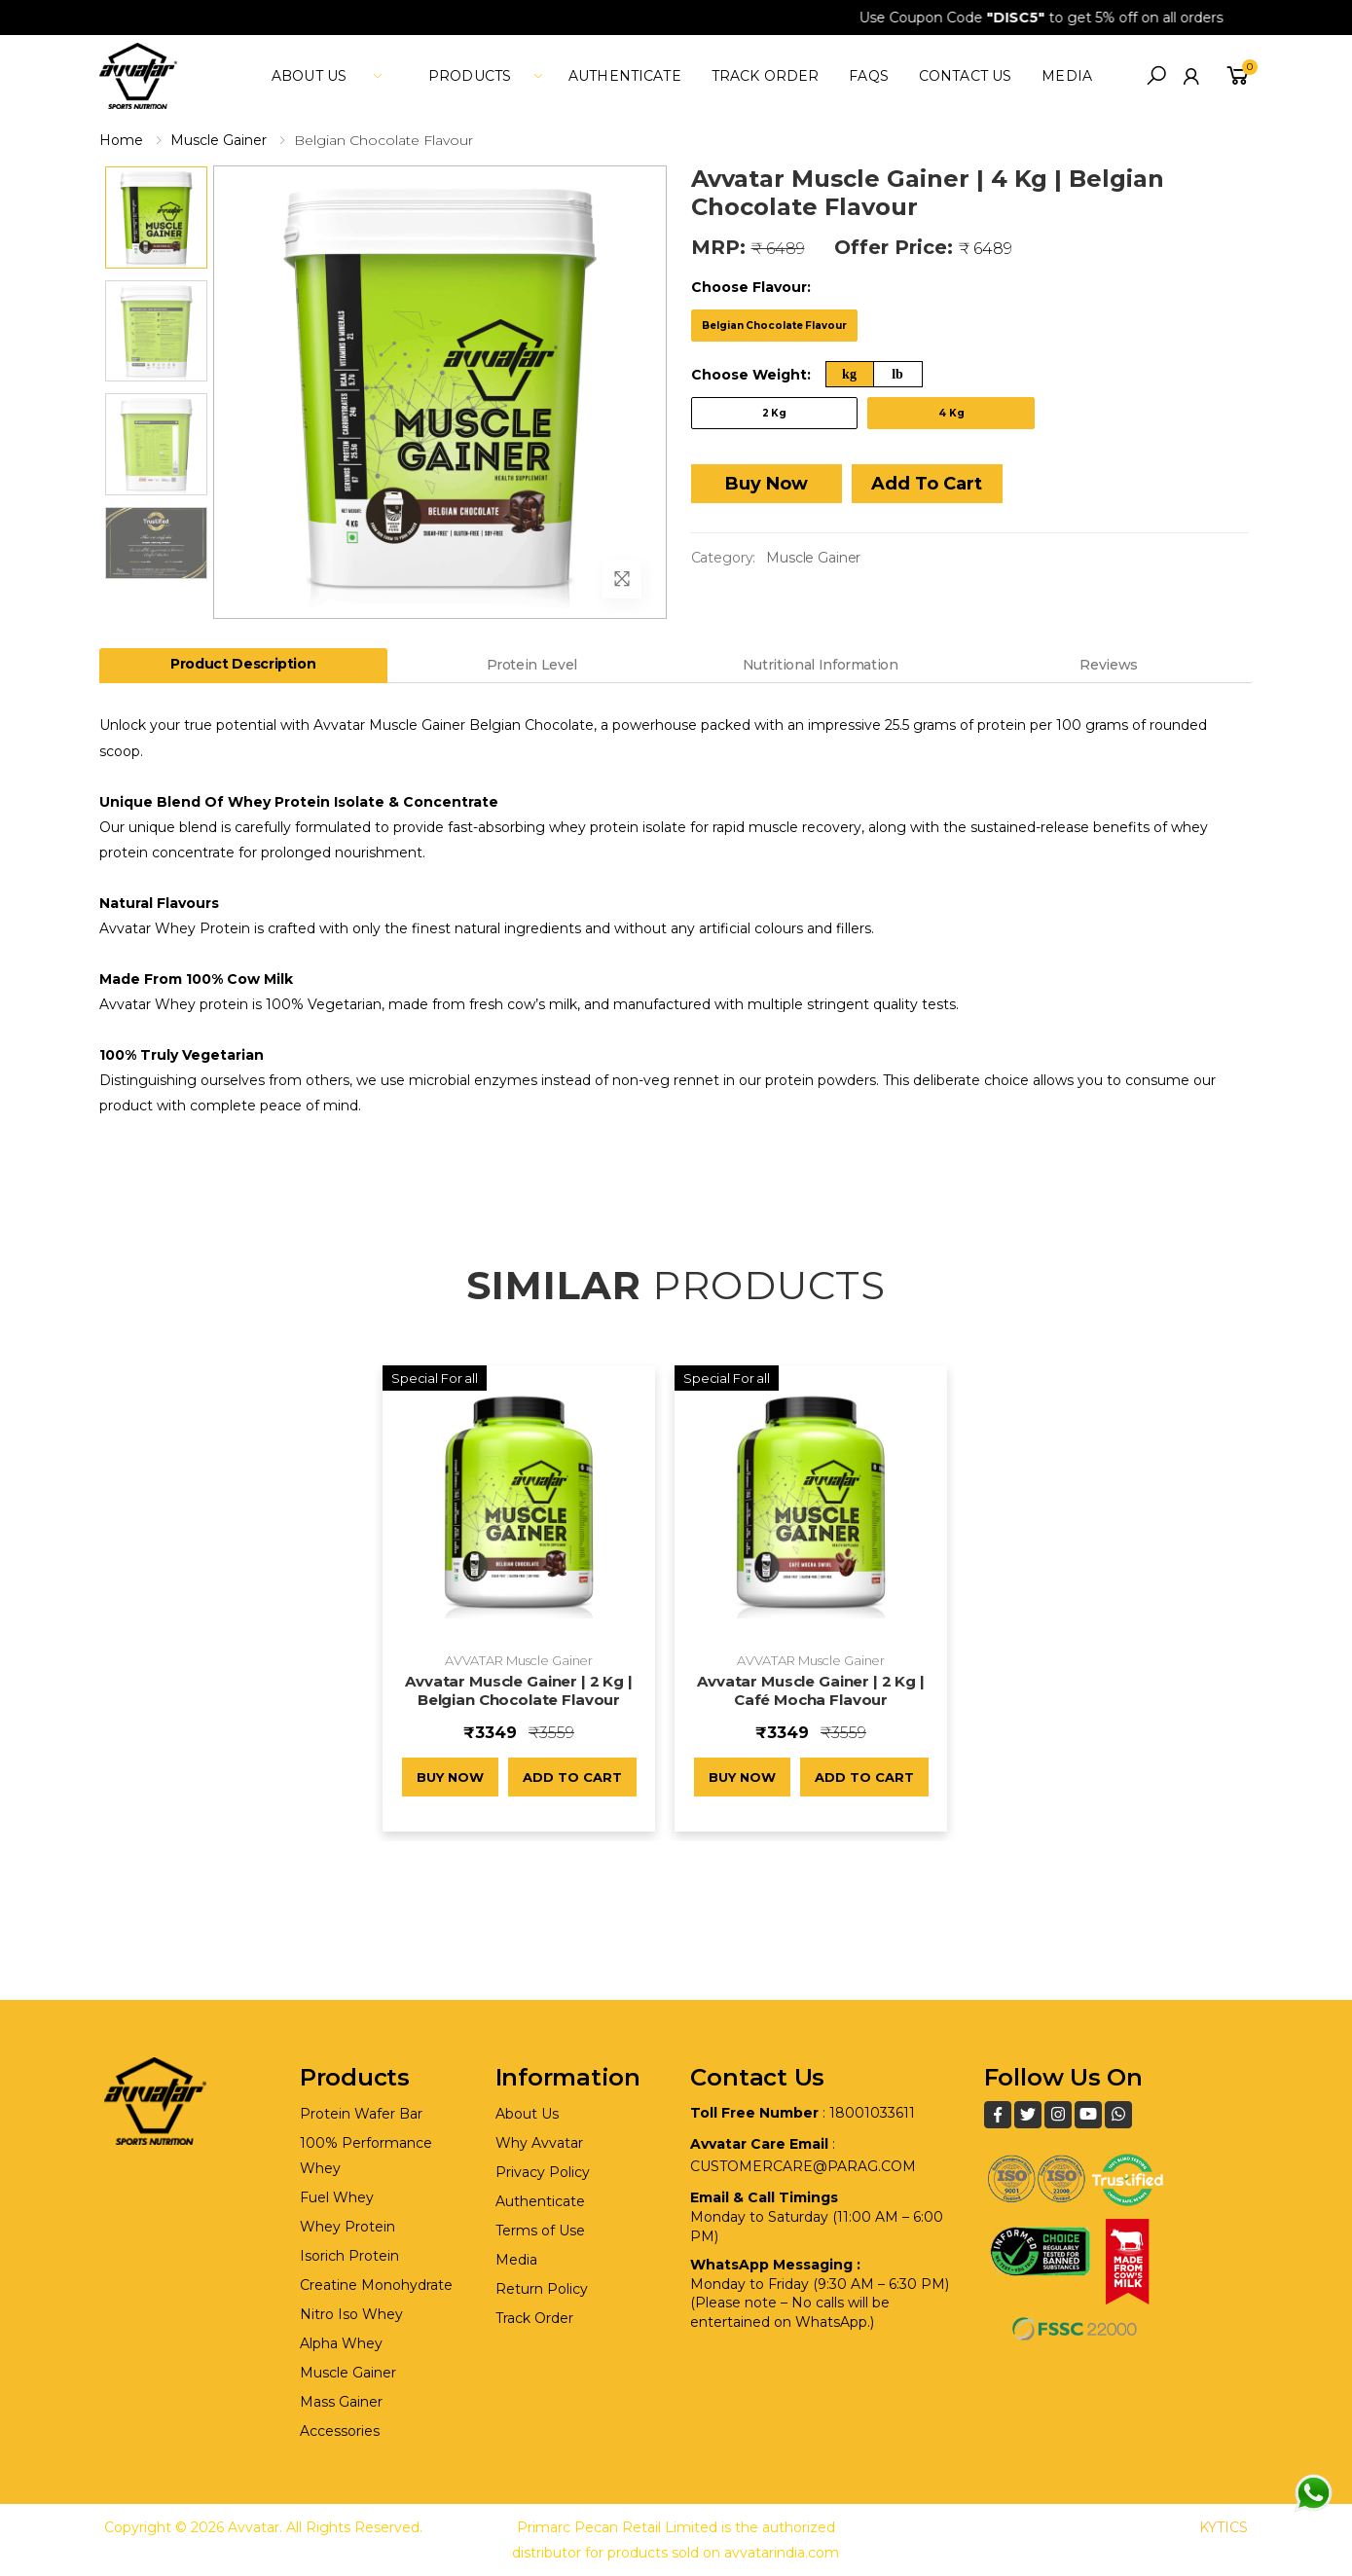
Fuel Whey (337, 2197)
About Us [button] (309, 76)
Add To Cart (926, 483)
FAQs (869, 76)
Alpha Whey (341, 2343)
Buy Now (766, 483)
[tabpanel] (676, 915)
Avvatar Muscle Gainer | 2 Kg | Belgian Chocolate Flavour (519, 1690)
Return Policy (541, 2289)
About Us (527, 2113)
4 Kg (951, 413)
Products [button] (469, 76)
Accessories (340, 2431)
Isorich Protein (349, 2256)
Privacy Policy (542, 2172)
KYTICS (1223, 2527)
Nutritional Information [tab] (820, 664)
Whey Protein (347, 2226)
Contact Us (965, 76)
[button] (1156, 76)
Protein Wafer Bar (361, 2113)
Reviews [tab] (1108, 664)
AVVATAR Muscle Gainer (519, 1660)
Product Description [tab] (242, 663)
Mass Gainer (341, 2402)
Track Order (766, 76)
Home (121, 140)
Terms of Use (540, 2230)
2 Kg (774, 413)
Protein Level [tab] (532, 664)
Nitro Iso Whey (351, 2314)
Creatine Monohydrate (376, 2285)
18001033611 (872, 2113)
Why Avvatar (539, 2143)
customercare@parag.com (803, 2166)
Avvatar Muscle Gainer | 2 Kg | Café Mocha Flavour (811, 1690)
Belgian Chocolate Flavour (774, 325)
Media (516, 2259)
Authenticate (624, 76)
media (1066, 76)
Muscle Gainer (218, 140)
